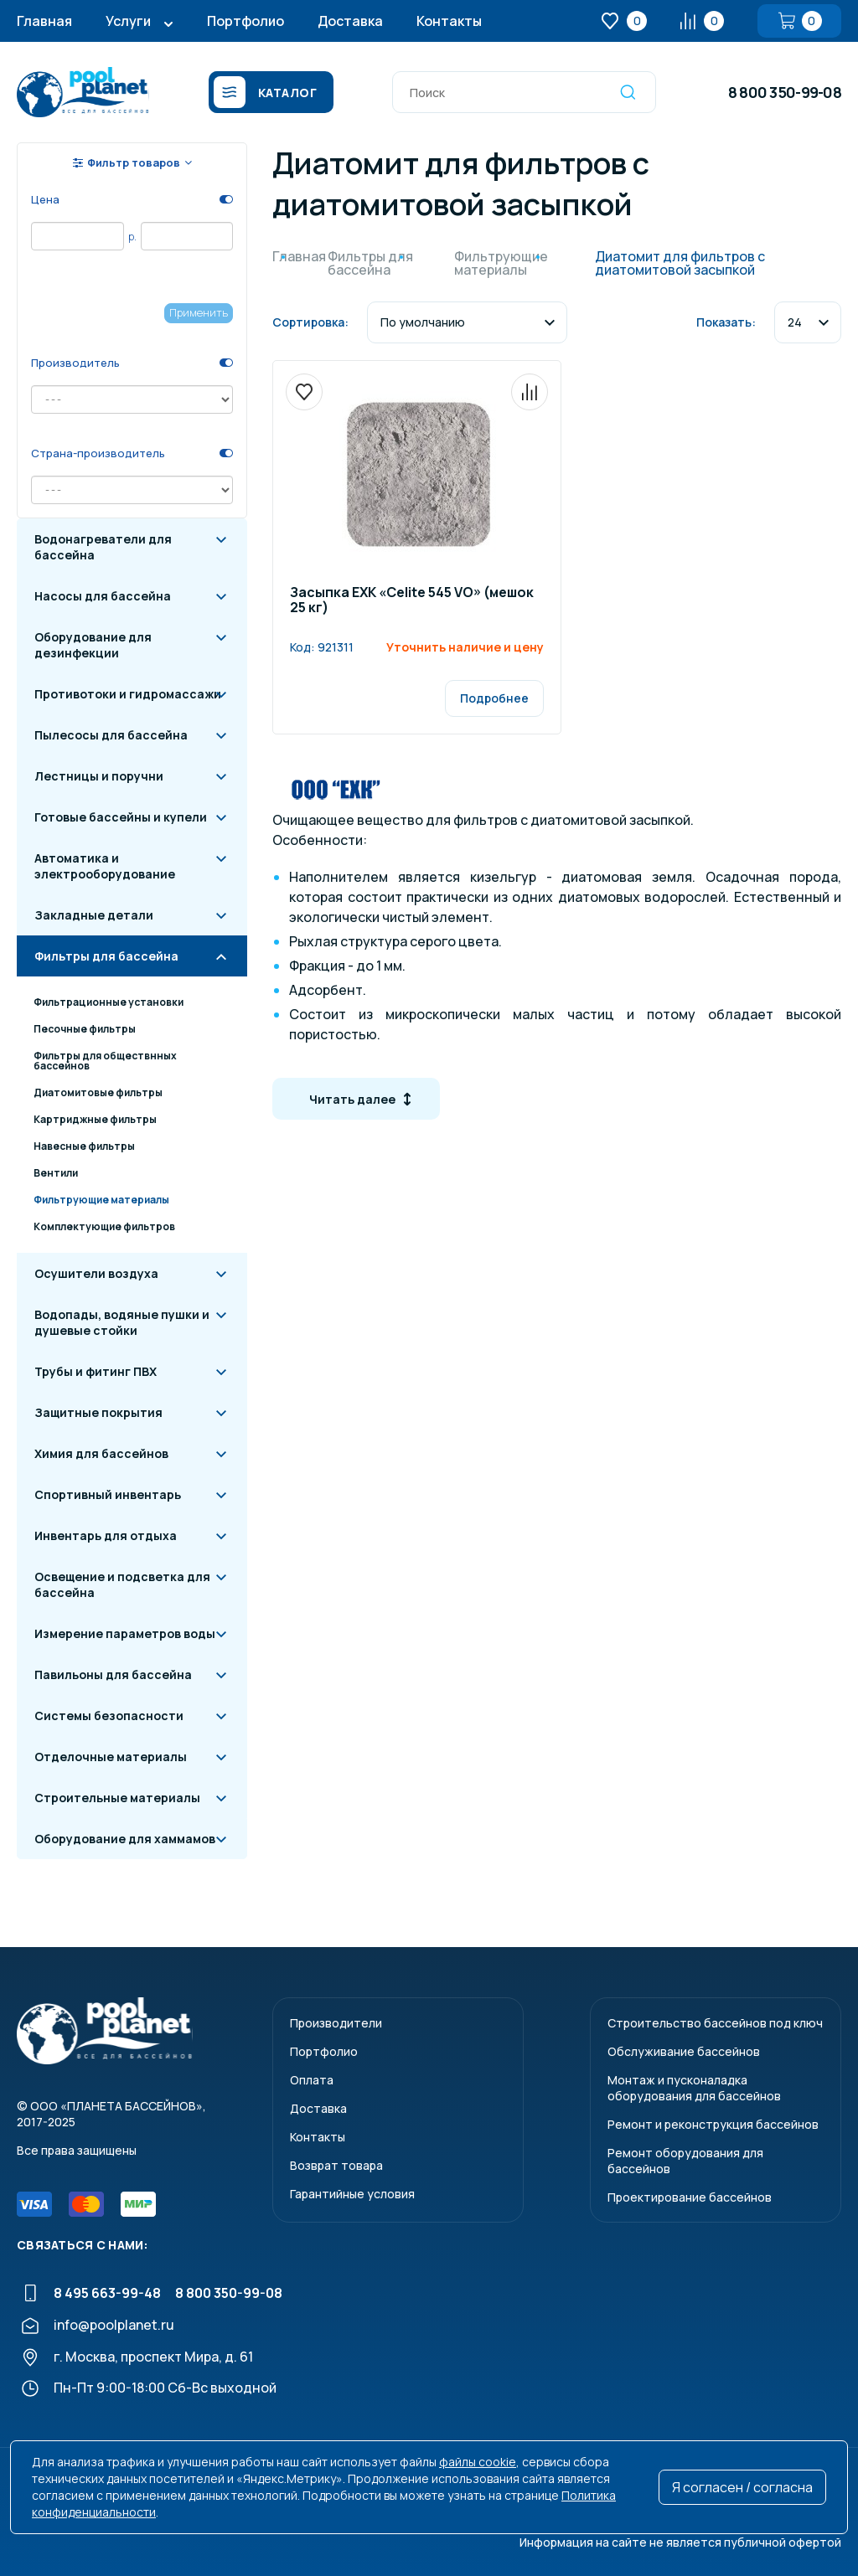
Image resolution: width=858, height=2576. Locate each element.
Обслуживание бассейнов (683, 2051)
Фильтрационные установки (108, 1002)
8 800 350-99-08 (784, 92)
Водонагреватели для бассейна (103, 547)
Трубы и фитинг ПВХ (95, 1371)
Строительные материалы (117, 1798)
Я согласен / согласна (742, 2487)
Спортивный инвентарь (107, 1494)
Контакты (449, 21)
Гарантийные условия (352, 2194)
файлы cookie (477, 2462)
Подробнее (494, 698)
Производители (336, 2023)
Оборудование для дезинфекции (93, 645)
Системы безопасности (108, 1715)
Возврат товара (336, 2165)
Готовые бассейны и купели (120, 817)
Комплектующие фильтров (104, 1226)
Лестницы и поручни (98, 776)
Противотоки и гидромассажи (127, 694)
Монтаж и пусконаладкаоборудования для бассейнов (694, 2088)
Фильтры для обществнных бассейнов (105, 1060)
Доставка (350, 21)
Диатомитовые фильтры (98, 1092)
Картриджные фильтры (95, 1119)
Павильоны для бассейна (113, 1674)
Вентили (56, 1173)
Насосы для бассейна (102, 596)
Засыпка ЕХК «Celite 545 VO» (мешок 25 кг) (412, 600)
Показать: (726, 322)
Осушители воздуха (96, 1273)
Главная (44, 21)
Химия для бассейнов (101, 1453)
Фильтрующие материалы (101, 1200)
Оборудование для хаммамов (124, 1839)
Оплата (311, 2080)
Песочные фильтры (85, 1029)
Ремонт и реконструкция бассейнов (713, 2124)
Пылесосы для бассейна (111, 735)
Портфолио (245, 21)
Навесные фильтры (84, 1146)
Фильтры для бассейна (106, 956)
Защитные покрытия (98, 1412)
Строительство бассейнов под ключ (715, 2023)
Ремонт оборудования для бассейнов (685, 2161)
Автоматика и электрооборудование (104, 866)
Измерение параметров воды (124, 1633)
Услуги (128, 21)
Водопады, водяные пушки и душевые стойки (121, 1322)
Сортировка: (310, 322)
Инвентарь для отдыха (105, 1535)
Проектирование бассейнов (689, 2197)
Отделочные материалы (110, 1757)
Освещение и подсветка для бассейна (122, 1584)
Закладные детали (93, 915)
